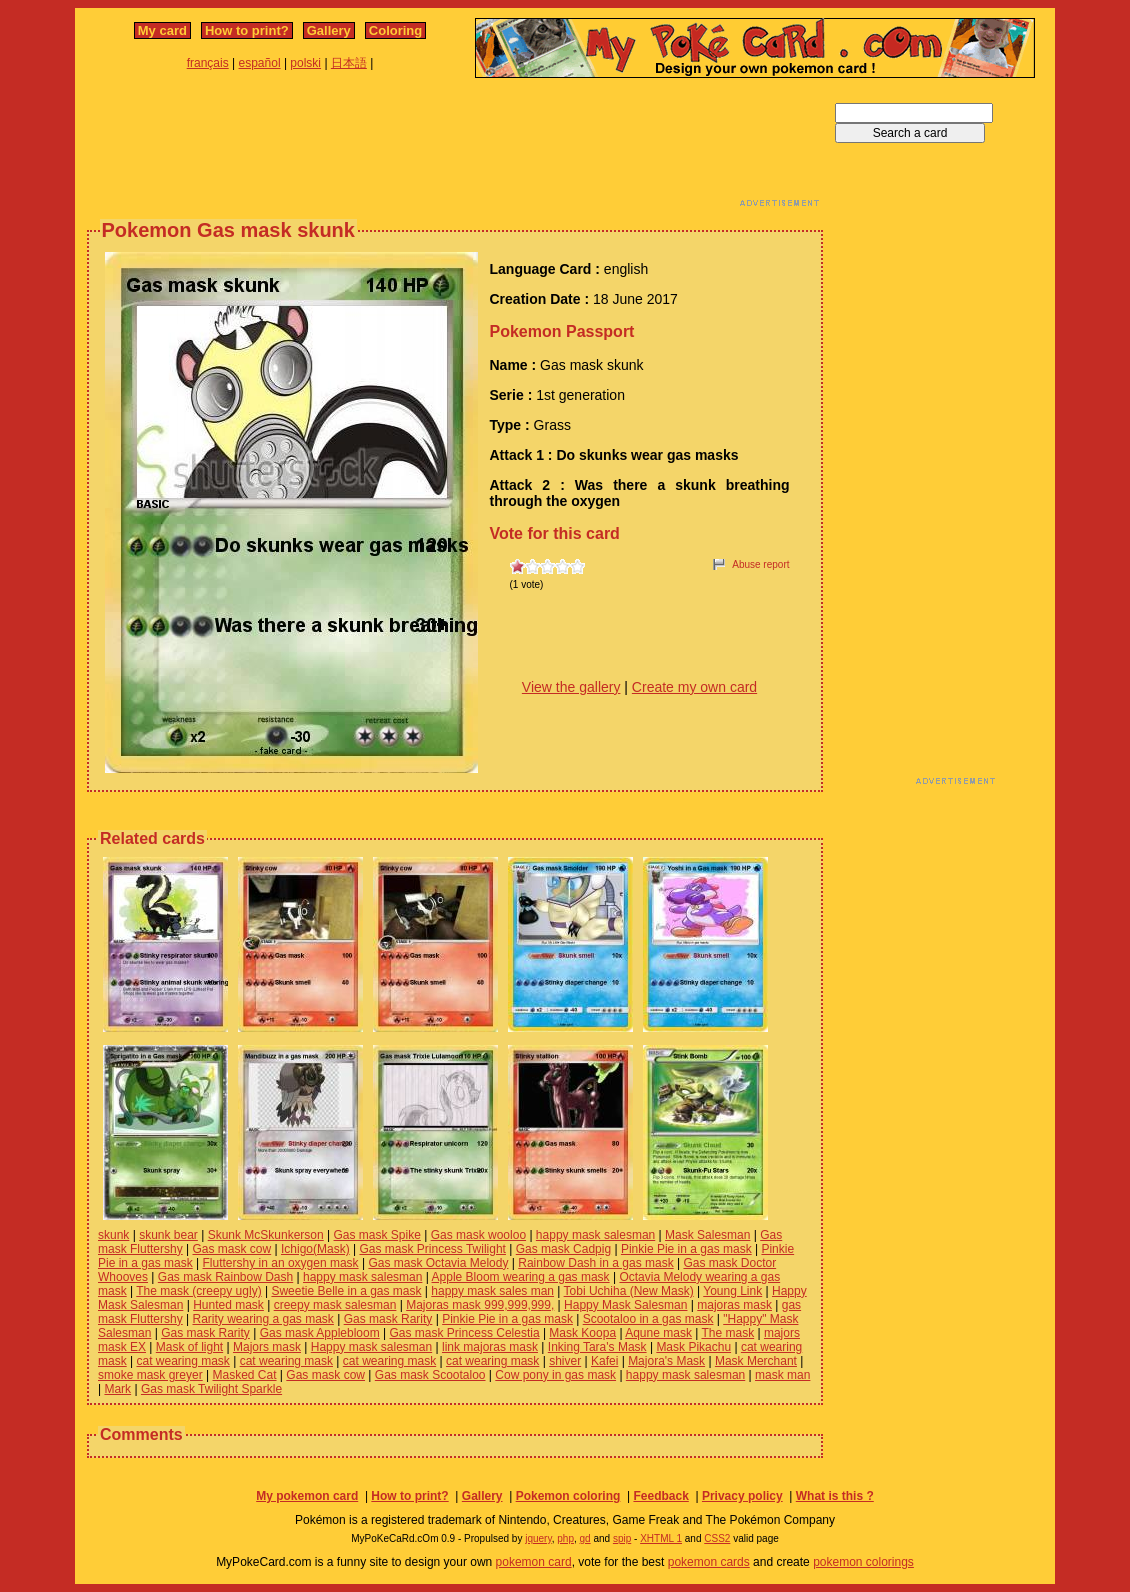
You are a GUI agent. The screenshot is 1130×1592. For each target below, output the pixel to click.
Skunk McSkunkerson (266, 1235)
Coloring (395, 30)
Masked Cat (245, 1375)
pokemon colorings (863, 1562)
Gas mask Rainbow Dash (225, 1277)
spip (622, 1538)
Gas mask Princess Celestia (465, 1333)
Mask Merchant (756, 1361)
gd (585, 1538)
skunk (113, 1235)
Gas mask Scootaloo (430, 1375)
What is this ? (835, 1496)
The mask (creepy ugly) (198, 1291)
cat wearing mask (182, 1361)
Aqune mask (658, 1333)
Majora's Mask (666, 1361)
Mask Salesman (707, 1235)
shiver (565, 1361)
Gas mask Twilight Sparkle (211, 1389)
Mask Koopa (582, 1333)
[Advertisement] (455, 148)
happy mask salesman (595, 1235)
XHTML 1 (661, 1538)
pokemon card (534, 1562)
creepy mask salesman (335, 1305)
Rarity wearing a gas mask (262, 1319)
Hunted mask (228, 1305)
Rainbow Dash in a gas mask (595, 1263)
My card (162, 30)
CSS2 (717, 1538)
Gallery (329, 30)
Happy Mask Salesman (625, 1305)
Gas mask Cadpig (563, 1249)
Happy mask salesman (371, 1347)
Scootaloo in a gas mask (648, 1319)
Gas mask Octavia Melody (438, 1263)
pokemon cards (709, 1562)
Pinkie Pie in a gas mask (686, 1249)
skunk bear (168, 1235)
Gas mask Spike (377, 1235)
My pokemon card (307, 1496)
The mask (727, 1333)
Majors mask (267, 1347)
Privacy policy (742, 1496)
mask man (782, 1375)
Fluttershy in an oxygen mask (281, 1263)
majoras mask (734, 1305)
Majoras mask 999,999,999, (480, 1305)
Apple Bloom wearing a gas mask (521, 1277)
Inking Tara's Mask (597, 1347)
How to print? (247, 30)
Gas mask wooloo (478, 1235)
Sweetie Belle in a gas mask (346, 1291)
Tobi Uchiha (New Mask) (629, 1291)
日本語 (349, 63)
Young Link (732, 1291)
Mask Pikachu (693, 1347)
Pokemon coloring (568, 1496)
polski (305, 63)
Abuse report (760, 564)
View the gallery (571, 687)
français (208, 63)
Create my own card (694, 687)
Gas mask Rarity (388, 1319)
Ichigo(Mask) (315, 1249)
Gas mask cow (231, 1249)
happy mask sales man (492, 1291)
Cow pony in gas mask (555, 1375)
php (565, 1538)
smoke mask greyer (150, 1375)
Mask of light (189, 1347)
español (260, 63)
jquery (538, 1538)
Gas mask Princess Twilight (432, 1249)
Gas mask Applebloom (320, 1333)
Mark (117, 1389)
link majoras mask (490, 1347)
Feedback (660, 1496)
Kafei (604, 1361)
